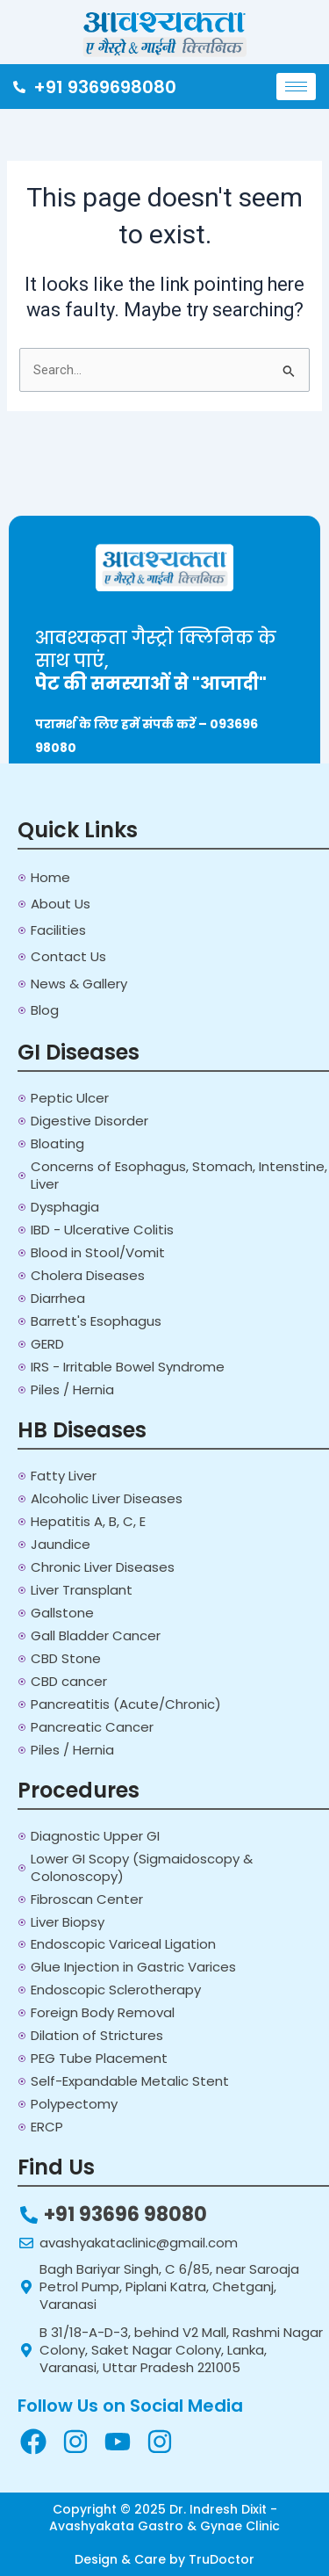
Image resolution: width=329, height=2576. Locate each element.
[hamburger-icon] (296, 86)
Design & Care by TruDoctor (164, 2559)
